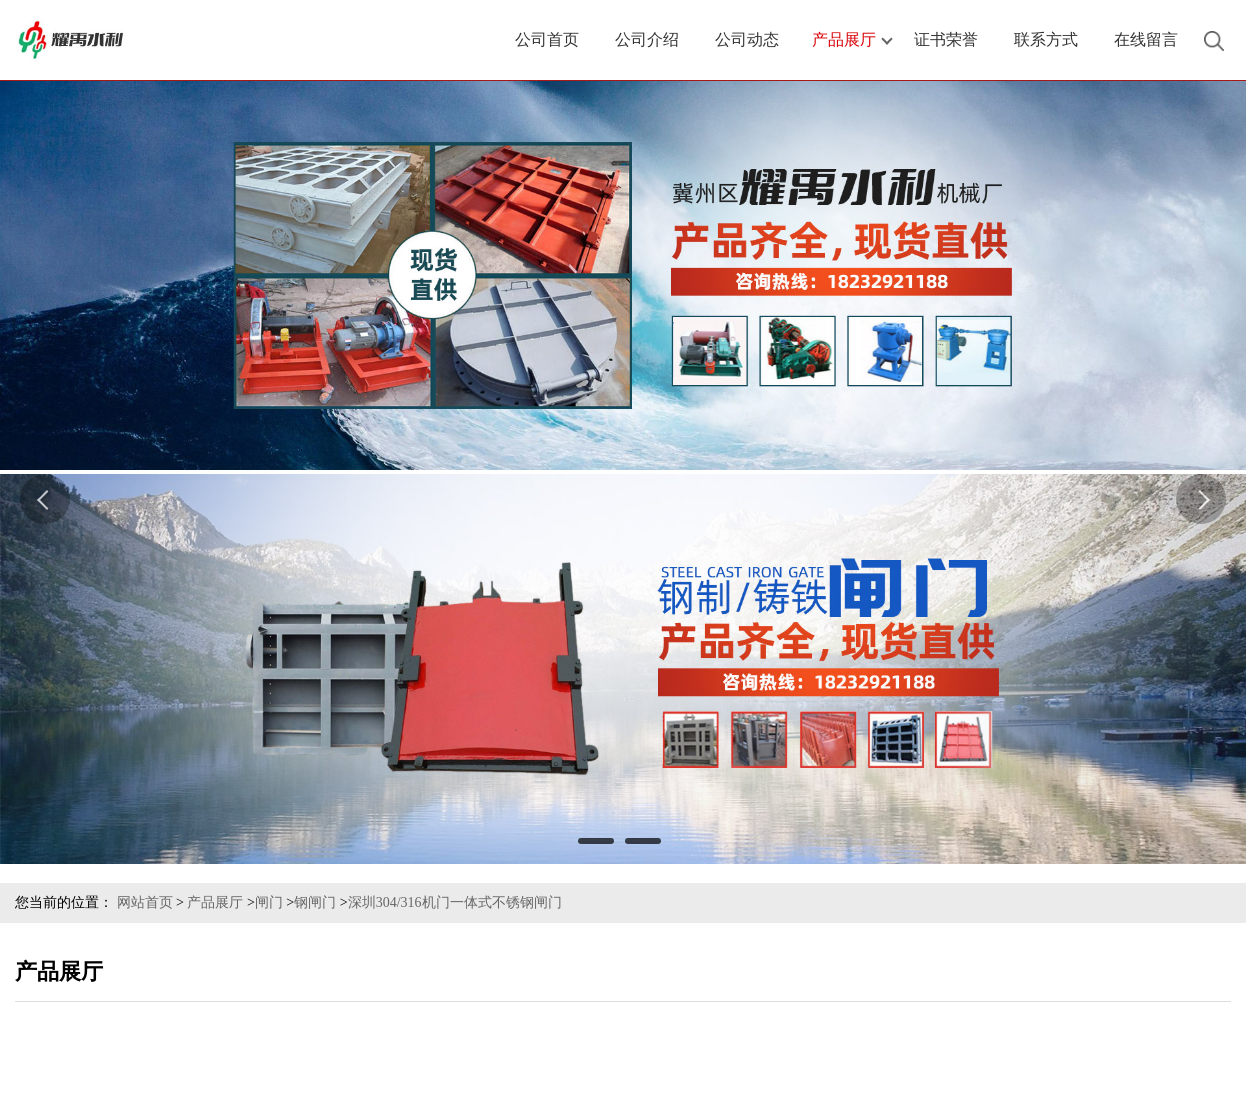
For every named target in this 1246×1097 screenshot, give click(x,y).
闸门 (269, 902)
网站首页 (145, 902)
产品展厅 (215, 902)
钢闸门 (315, 902)
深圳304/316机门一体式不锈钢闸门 (455, 902)
